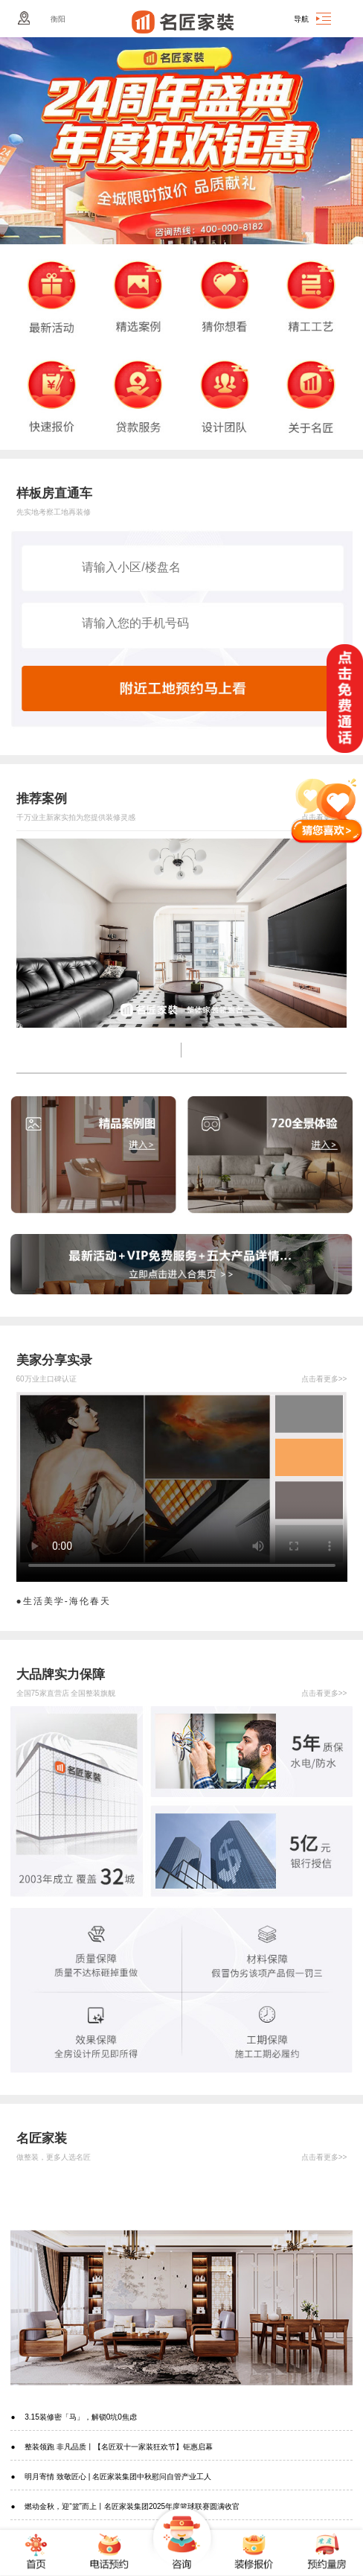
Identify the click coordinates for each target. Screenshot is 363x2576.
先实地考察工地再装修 (53, 512)
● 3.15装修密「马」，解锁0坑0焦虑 (73, 2417)
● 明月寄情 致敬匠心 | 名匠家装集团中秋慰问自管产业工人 (110, 2476)
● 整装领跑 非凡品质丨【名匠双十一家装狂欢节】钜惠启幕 (111, 2447)
